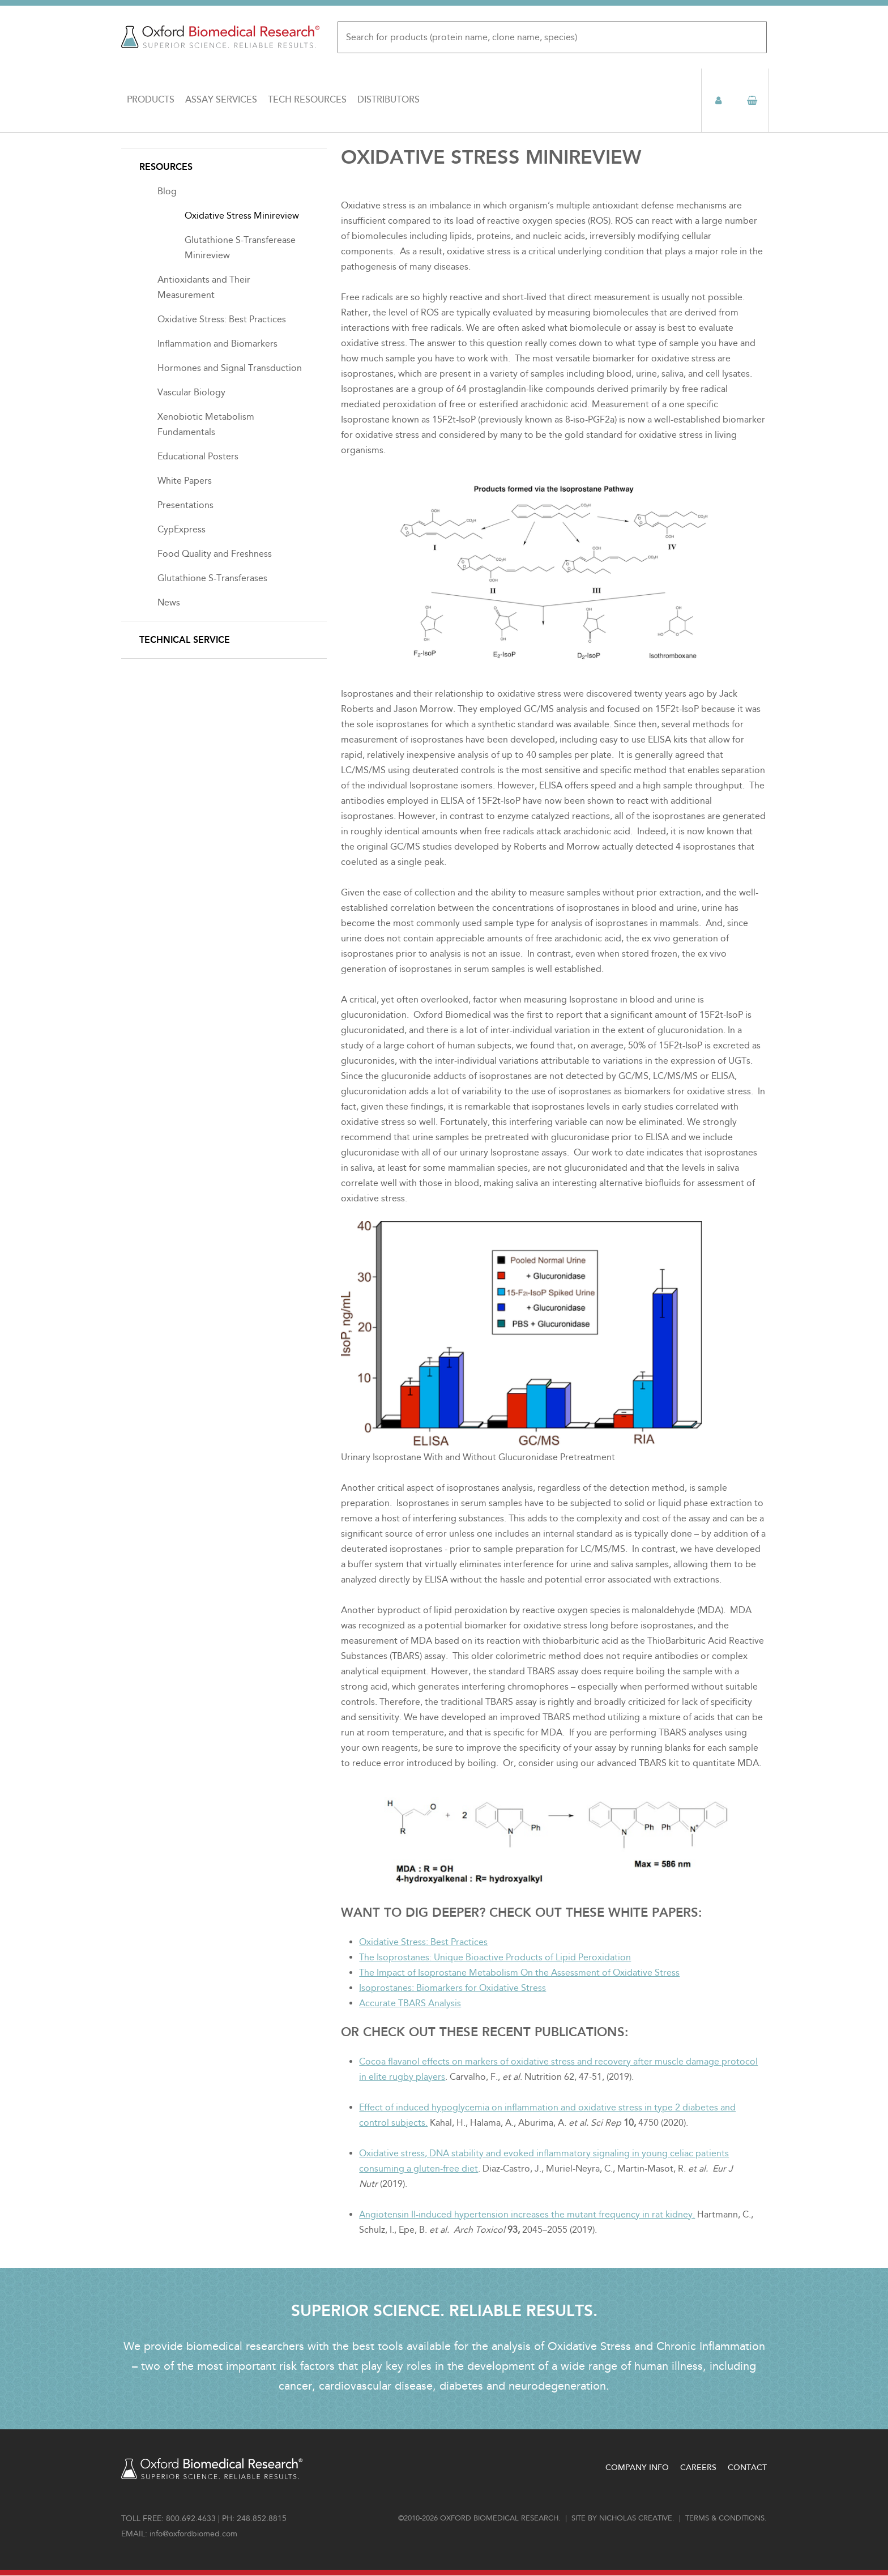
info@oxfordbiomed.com (193, 2534)
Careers (698, 2467)
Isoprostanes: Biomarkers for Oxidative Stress (452, 1987)
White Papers (184, 480)
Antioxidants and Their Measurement (203, 287)
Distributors (388, 99)
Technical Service (184, 639)
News (168, 602)
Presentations (185, 505)
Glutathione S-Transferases (212, 578)
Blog (167, 191)
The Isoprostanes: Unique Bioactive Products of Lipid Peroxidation (495, 1957)
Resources (166, 166)
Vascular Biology (191, 392)
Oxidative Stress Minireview (242, 215)
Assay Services (221, 99)
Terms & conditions (725, 2518)
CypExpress (181, 529)
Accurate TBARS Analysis (410, 2003)
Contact (747, 2467)
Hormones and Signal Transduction (229, 367)
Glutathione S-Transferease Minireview (240, 247)
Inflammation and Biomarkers (217, 343)
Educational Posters (197, 456)
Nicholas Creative (635, 2518)
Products (150, 99)
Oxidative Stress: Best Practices (423, 1942)
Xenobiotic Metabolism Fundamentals (205, 424)
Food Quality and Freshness (214, 553)
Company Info (637, 2467)
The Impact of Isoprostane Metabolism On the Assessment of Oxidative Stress (519, 1972)
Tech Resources (307, 99)
